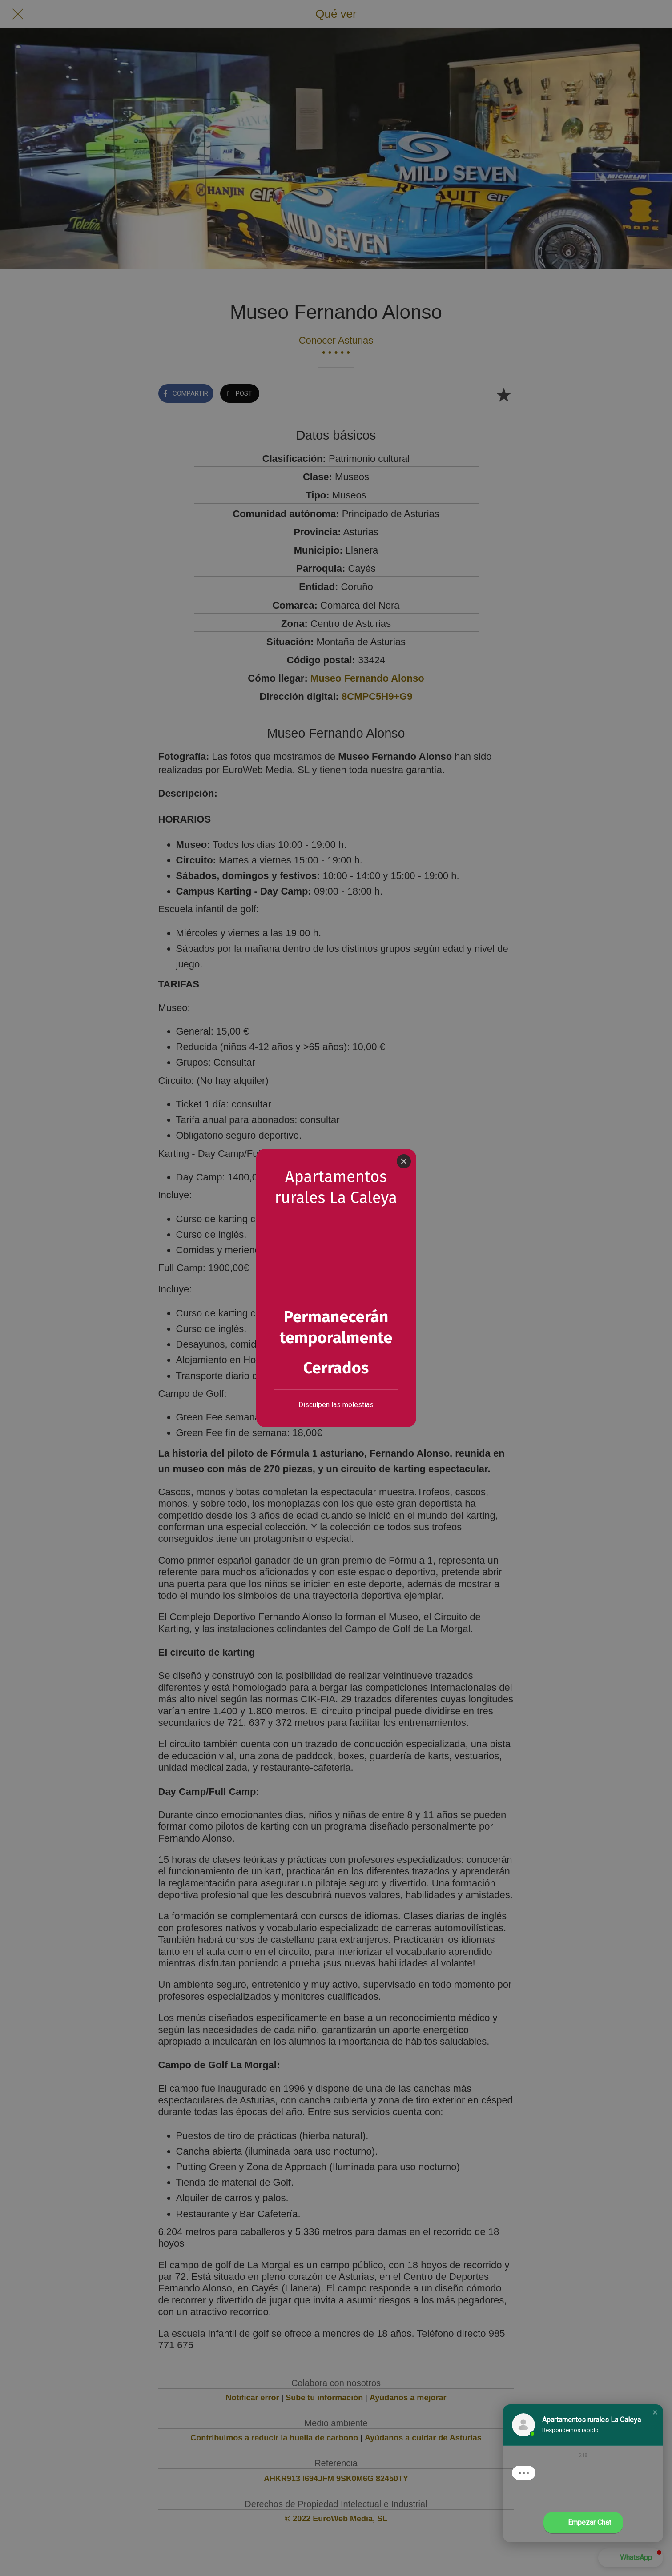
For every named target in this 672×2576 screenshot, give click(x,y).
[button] (655, 2412)
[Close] (404, 1161)
